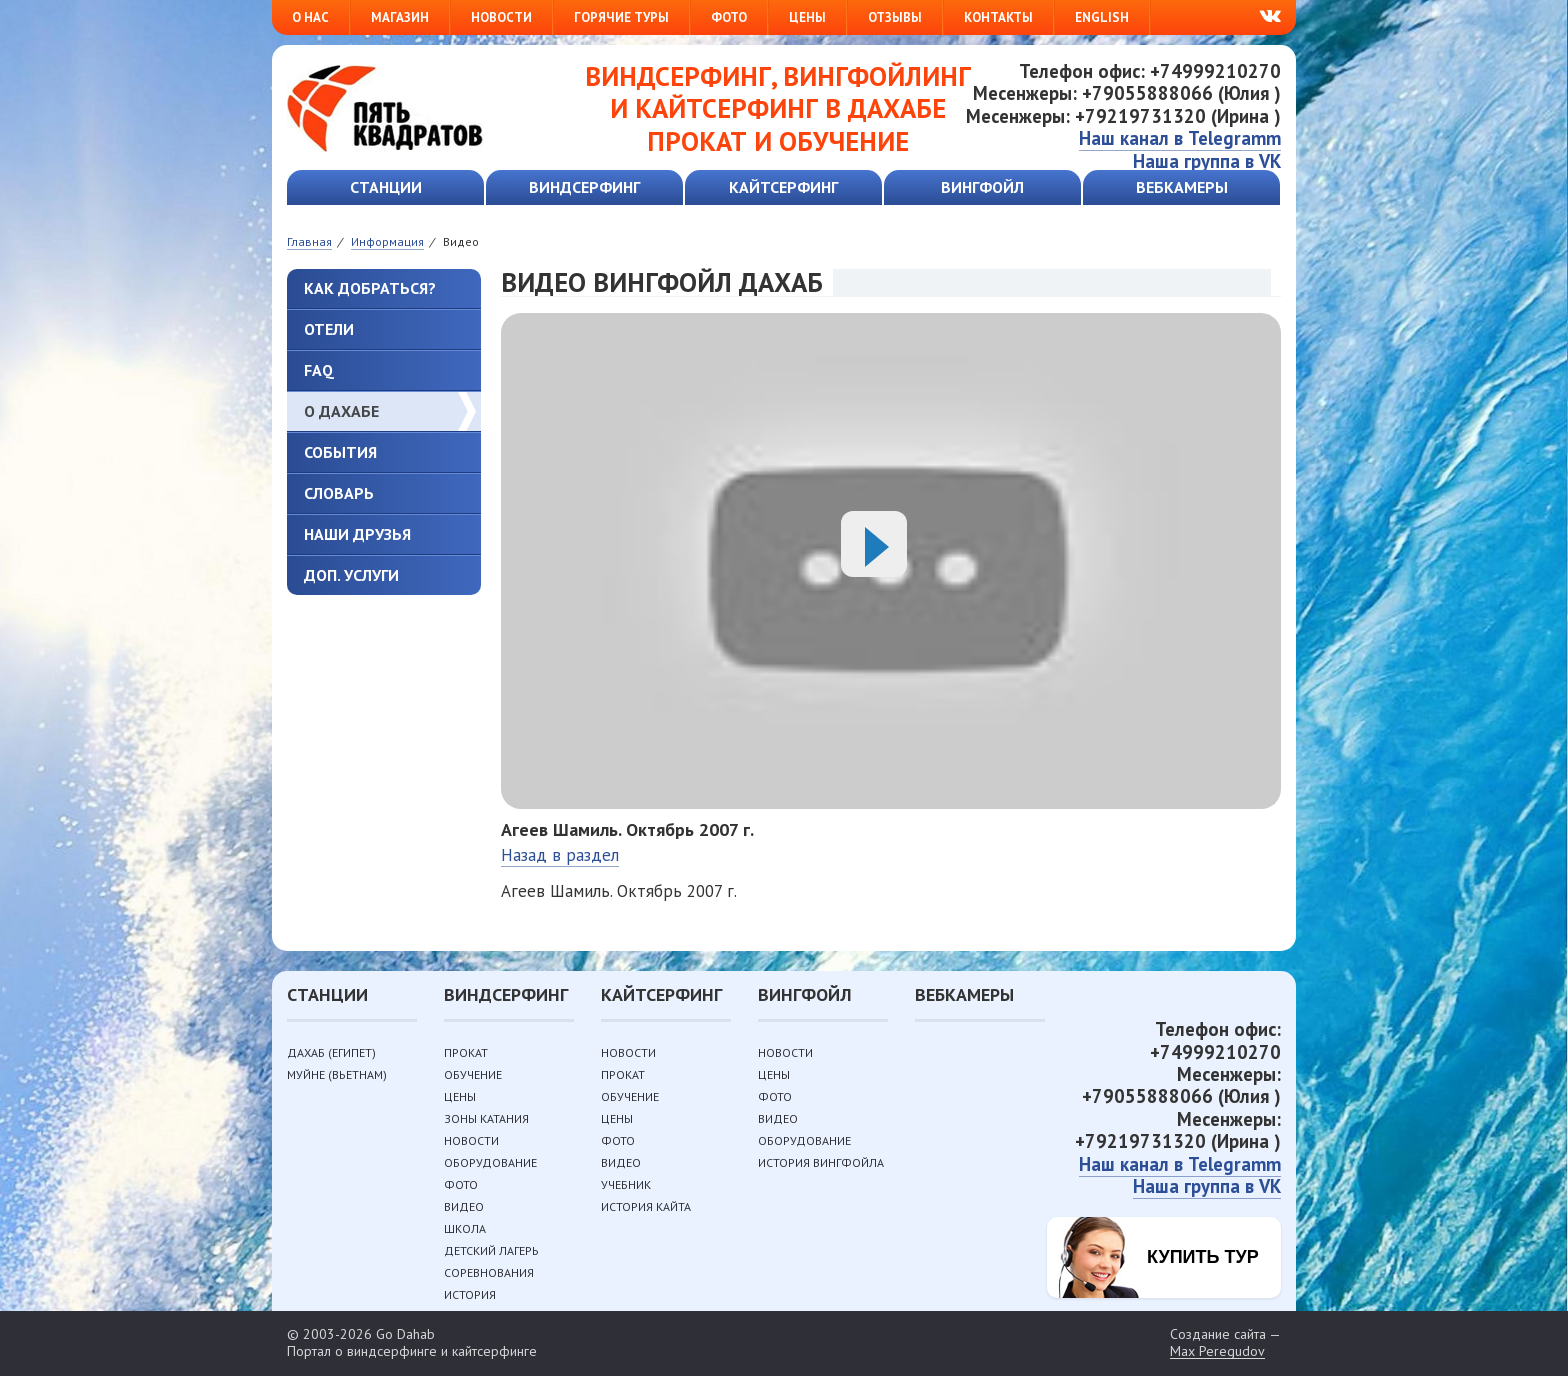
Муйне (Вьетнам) (337, 1074)
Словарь (339, 493)
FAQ (319, 370)
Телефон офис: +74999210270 (1150, 71)
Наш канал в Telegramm (1180, 138)
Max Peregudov (1217, 1351)
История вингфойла (821, 1162)
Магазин (400, 17)
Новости (501, 17)
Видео (464, 1206)
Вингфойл (982, 187)
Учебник (626, 1184)
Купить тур (1203, 1257)
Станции (386, 187)
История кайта (646, 1206)
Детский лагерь (491, 1250)
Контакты (998, 17)
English (1102, 17)
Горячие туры (621, 17)
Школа (465, 1228)
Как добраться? (370, 288)
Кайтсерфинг (783, 187)
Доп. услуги (351, 575)
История (470, 1294)
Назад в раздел (560, 855)
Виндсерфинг (584, 187)
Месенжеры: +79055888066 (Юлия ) (1127, 93)
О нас (310, 17)
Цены (807, 17)
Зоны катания (486, 1118)
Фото (729, 17)
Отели (329, 329)
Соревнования (489, 1272)
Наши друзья (357, 534)
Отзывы (895, 17)
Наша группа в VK (1207, 161)
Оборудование (490, 1162)
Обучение (473, 1074)
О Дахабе (341, 411)
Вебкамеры (1182, 187)
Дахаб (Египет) (331, 1052)
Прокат (466, 1052)
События (340, 452)
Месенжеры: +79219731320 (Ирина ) (1123, 116)
